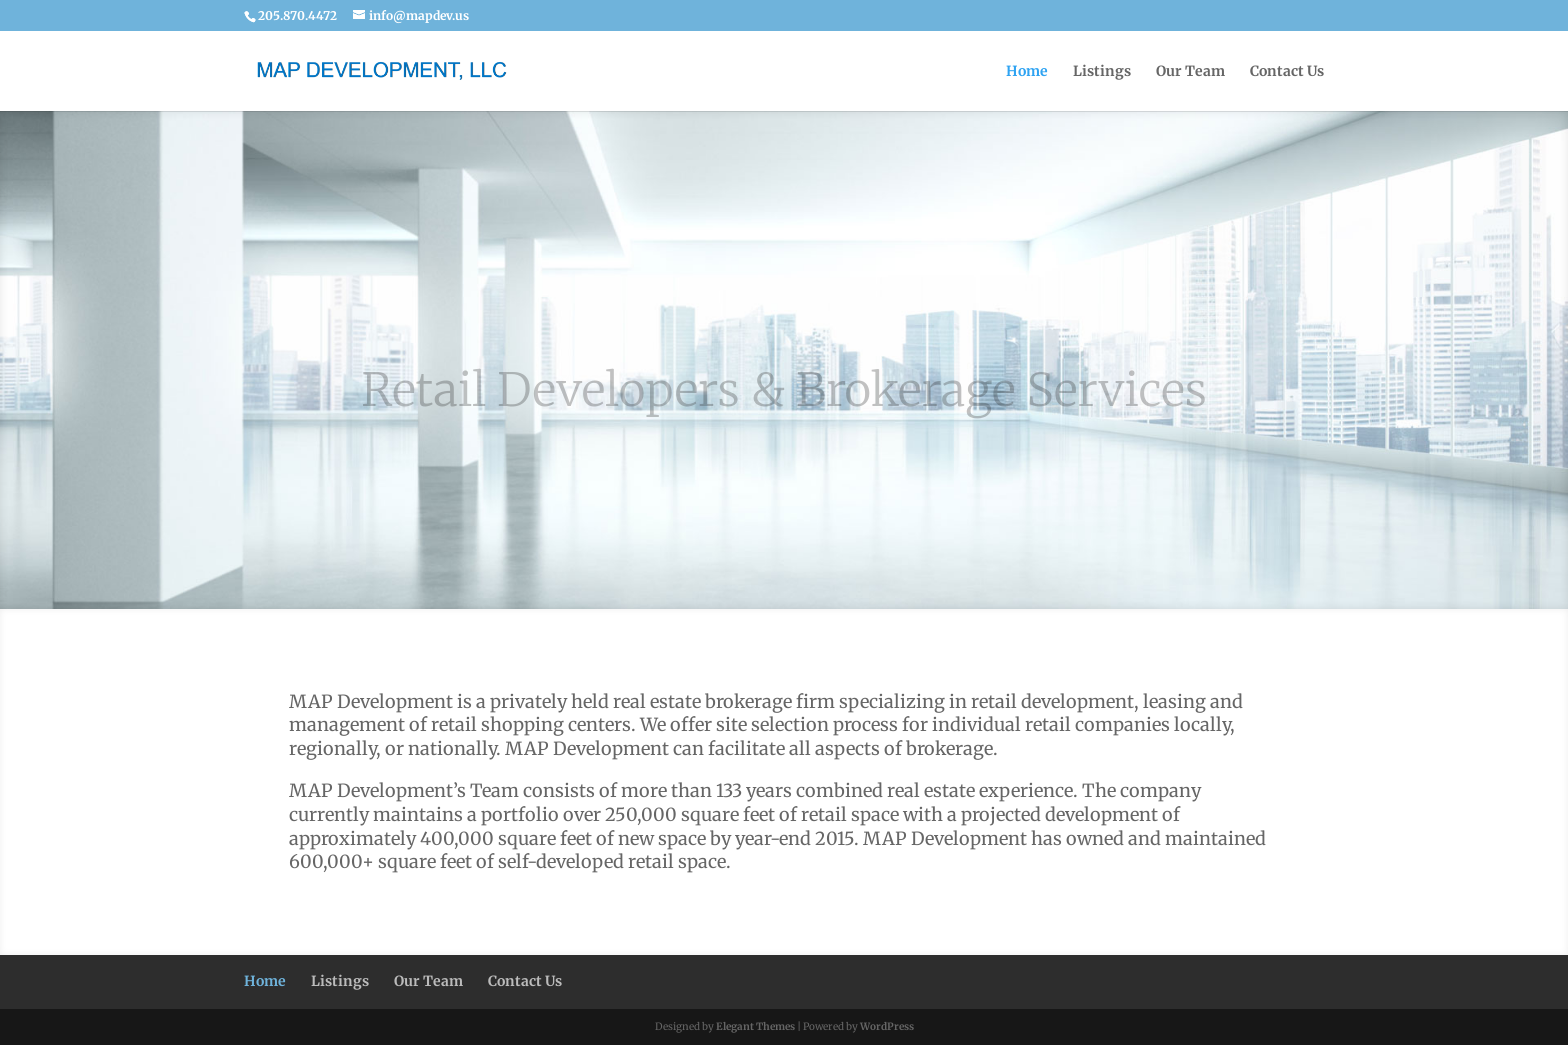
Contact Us (1287, 72)
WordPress (887, 1026)
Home (1027, 72)
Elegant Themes (755, 1026)
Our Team (1190, 72)
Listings (1102, 72)
